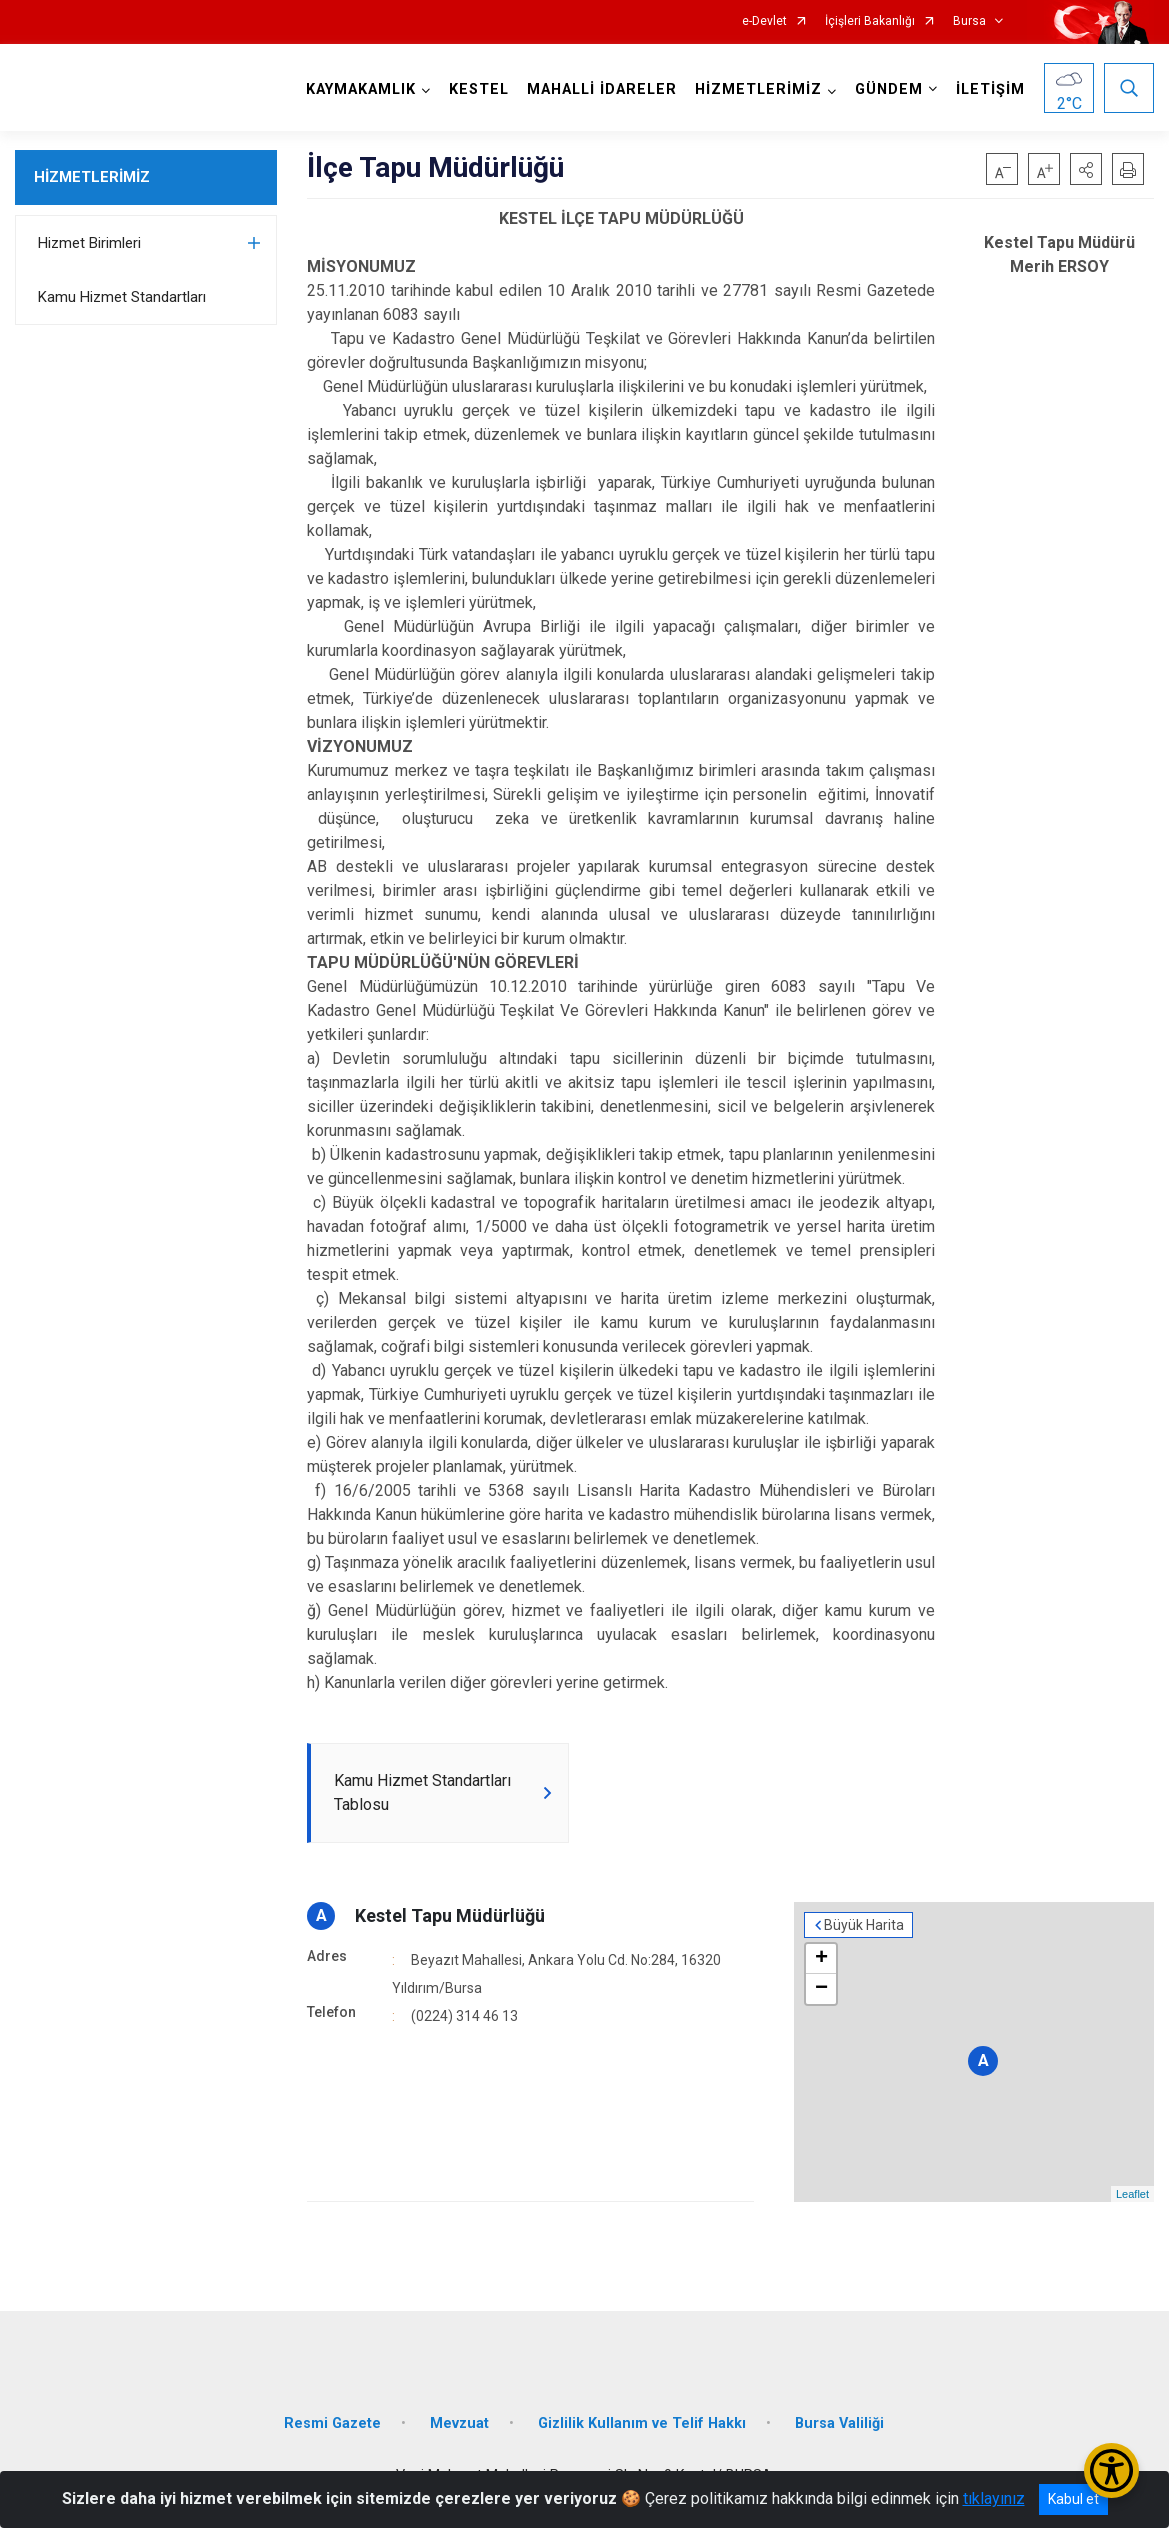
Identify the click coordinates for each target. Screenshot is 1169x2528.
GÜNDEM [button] (889, 89)
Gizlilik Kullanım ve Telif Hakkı (642, 2423)
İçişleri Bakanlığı (870, 21)
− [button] (821, 1989)
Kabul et (1073, 2499)
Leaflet (1132, 2194)
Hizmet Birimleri (89, 243)
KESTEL (479, 89)
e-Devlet (764, 21)
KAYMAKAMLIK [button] (361, 89)
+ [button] (821, 1959)
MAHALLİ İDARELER (602, 89)
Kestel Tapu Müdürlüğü (450, 1915)
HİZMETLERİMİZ (92, 177)
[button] (1086, 169)
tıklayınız (994, 2498)
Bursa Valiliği (839, 2423)
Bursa (969, 21)
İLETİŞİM (990, 89)
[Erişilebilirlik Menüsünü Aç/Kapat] (1111, 2470)
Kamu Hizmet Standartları (122, 297)
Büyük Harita (864, 1925)
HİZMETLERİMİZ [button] (758, 89)
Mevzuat (459, 2423)
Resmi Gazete (332, 2423)
